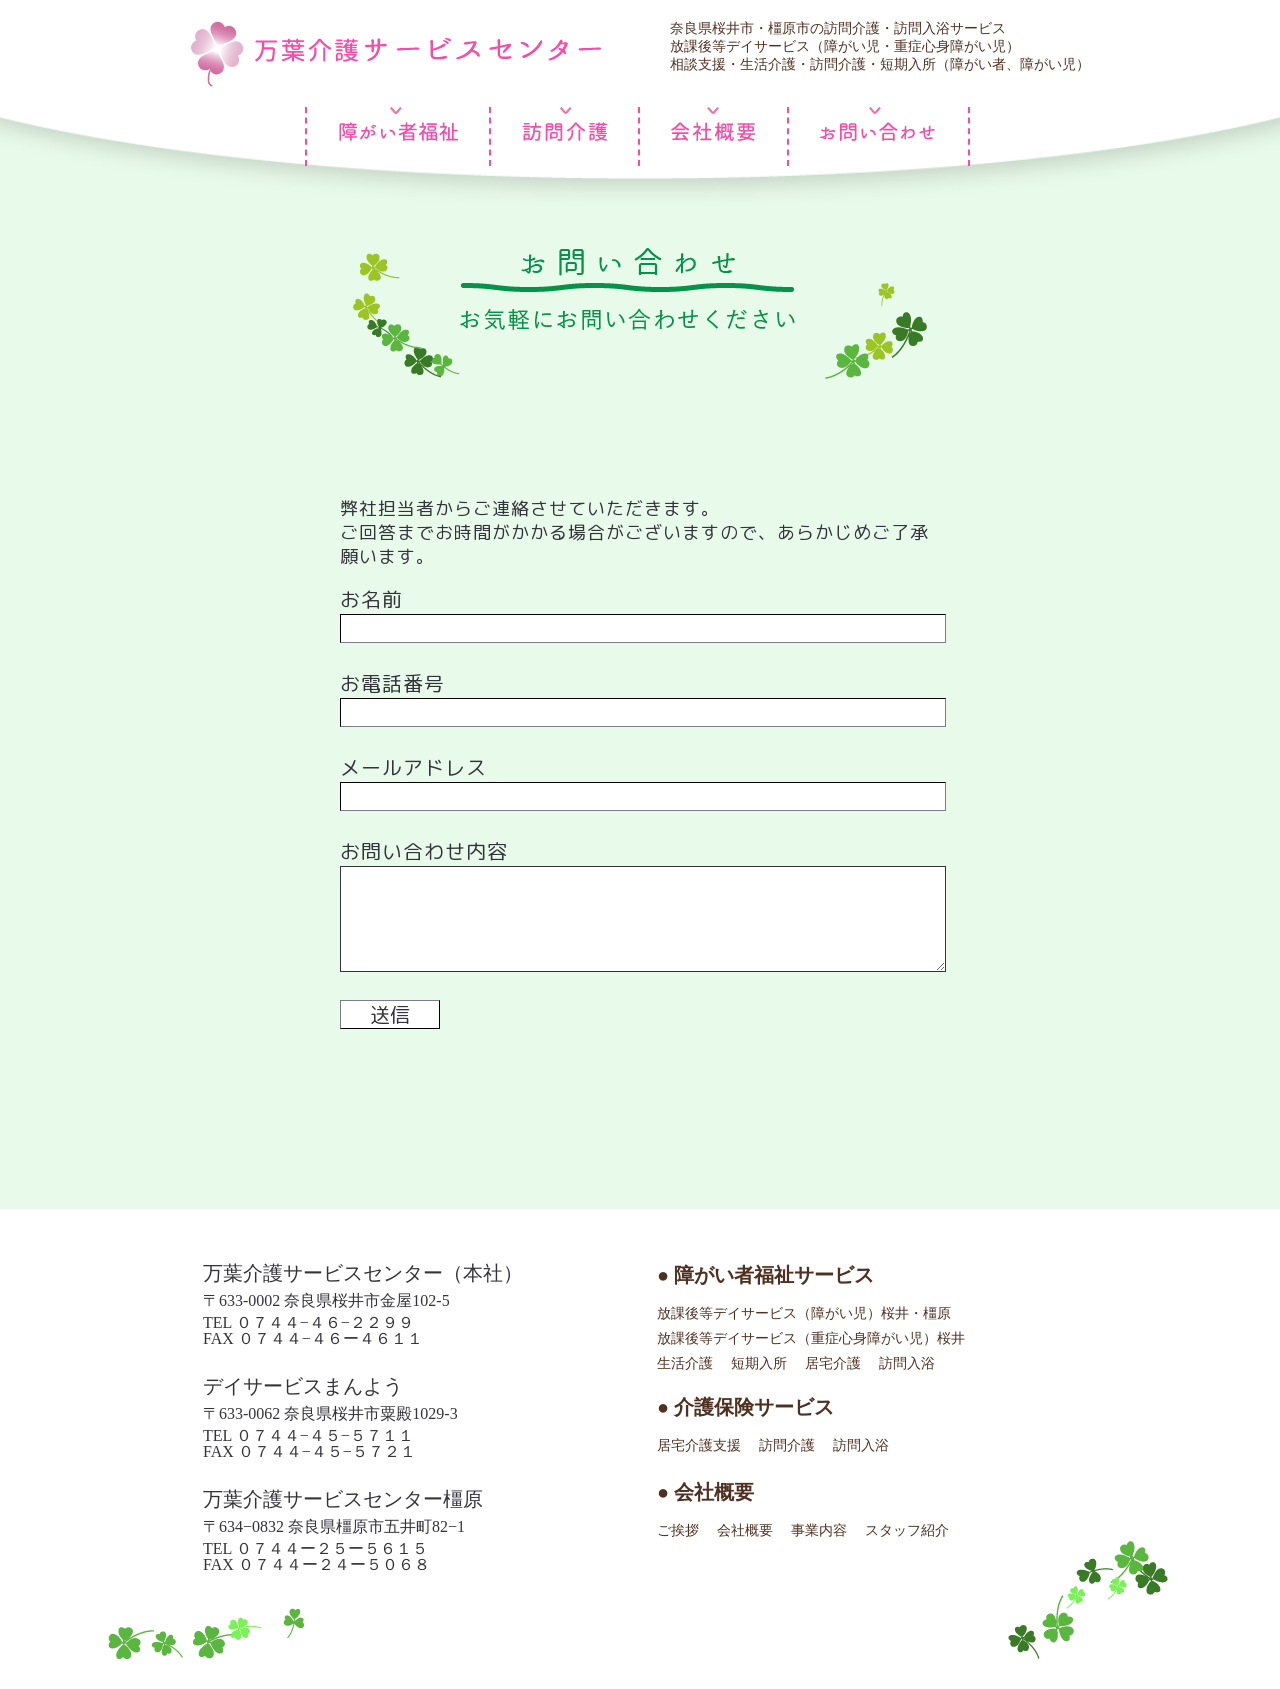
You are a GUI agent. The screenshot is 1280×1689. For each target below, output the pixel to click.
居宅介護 (833, 1363)
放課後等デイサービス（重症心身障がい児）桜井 (811, 1338)
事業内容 (819, 1530)
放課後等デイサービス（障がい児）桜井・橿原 (804, 1313)
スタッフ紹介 (907, 1530)
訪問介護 (787, 1445)
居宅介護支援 (699, 1445)
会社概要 (745, 1530)
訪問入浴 (907, 1363)
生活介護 (685, 1363)
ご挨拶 (678, 1530)
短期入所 (759, 1363)
